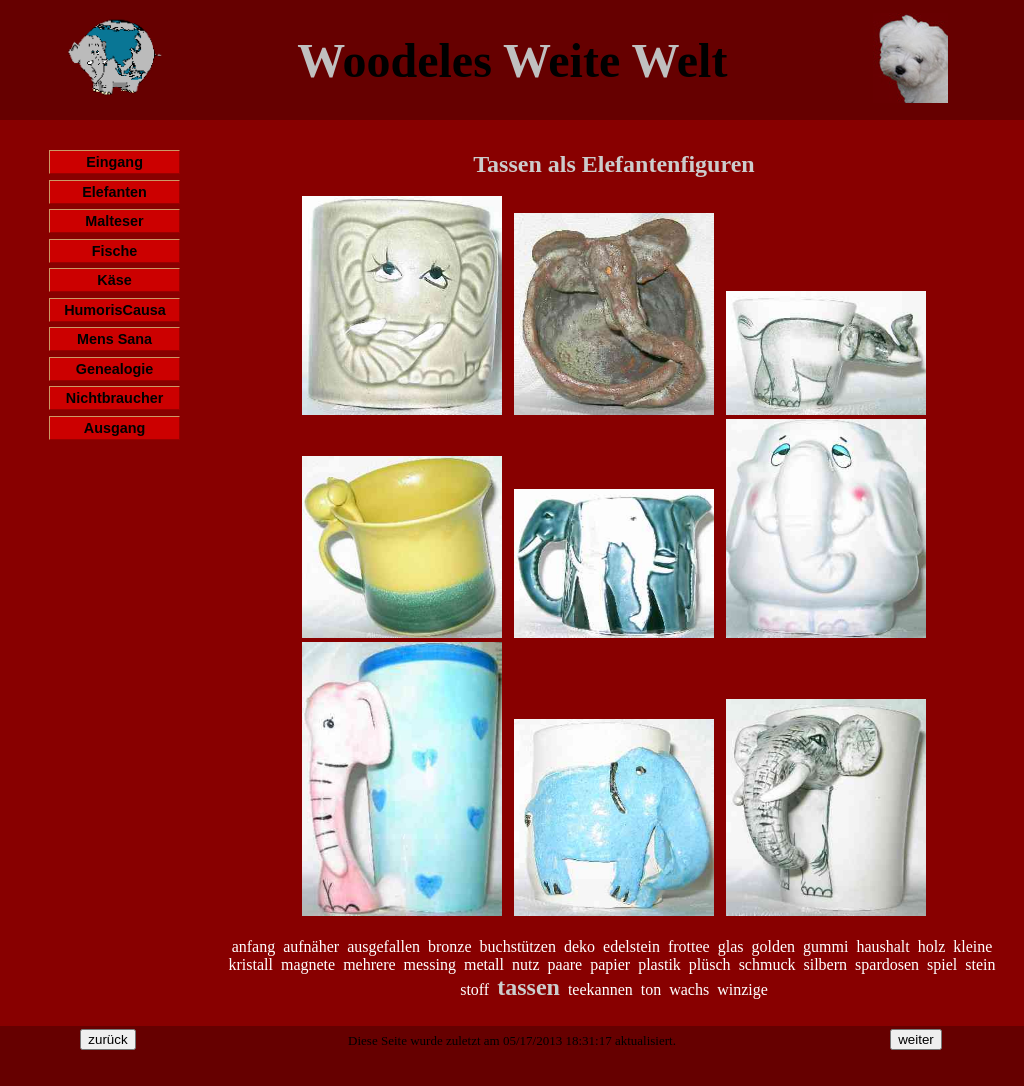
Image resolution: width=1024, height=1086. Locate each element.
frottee (689, 946)
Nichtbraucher (115, 398)
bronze (450, 946)
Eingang (114, 162)
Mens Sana (114, 339)
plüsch (710, 964)
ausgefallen (383, 946)
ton (651, 989)
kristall (251, 964)
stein (980, 964)
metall (484, 964)
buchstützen (518, 946)
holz (932, 946)
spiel (942, 964)
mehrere (369, 964)
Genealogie (115, 369)
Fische (115, 251)
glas (731, 946)
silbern (826, 964)
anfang (254, 946)
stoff (474, 989)
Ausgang (115, 428)
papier (610, 964)
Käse (114, 280)
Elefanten (114, 192)
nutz (526, 964)
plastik (659, 964)
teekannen (600, 989)
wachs (689, 989)
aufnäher (311, 946)
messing (430, 964)
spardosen (887, 964)
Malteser (114, 221)
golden (773, 946)
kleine (972, 946)
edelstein (631, 946)
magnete (308, 964)
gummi (825, 946)
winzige (742, 989)
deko (579, 946)
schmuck (767, 964)
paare (565, 964)
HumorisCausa (115, 310)
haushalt (882, 946)
